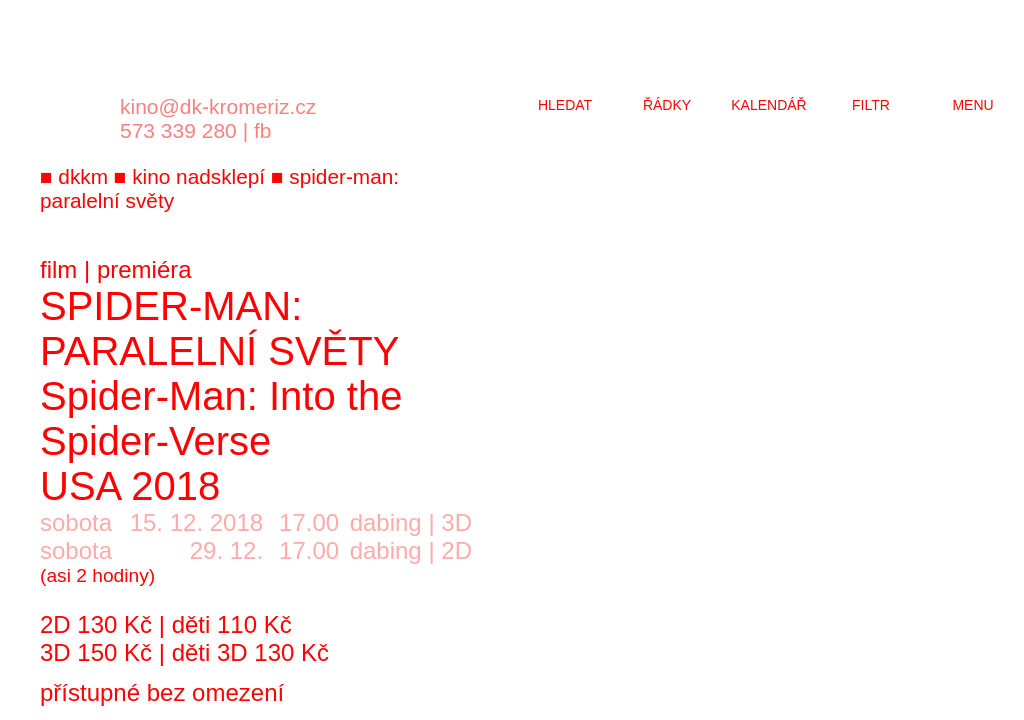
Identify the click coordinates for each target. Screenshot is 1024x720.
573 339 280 (178, 130)
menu (972, 105)
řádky (667, 105)
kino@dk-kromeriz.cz (218, 106)
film (58, 269)
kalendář (768, 105)
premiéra (144, 269)
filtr (871, 105)
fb (263, 130)
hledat (565, 105)
